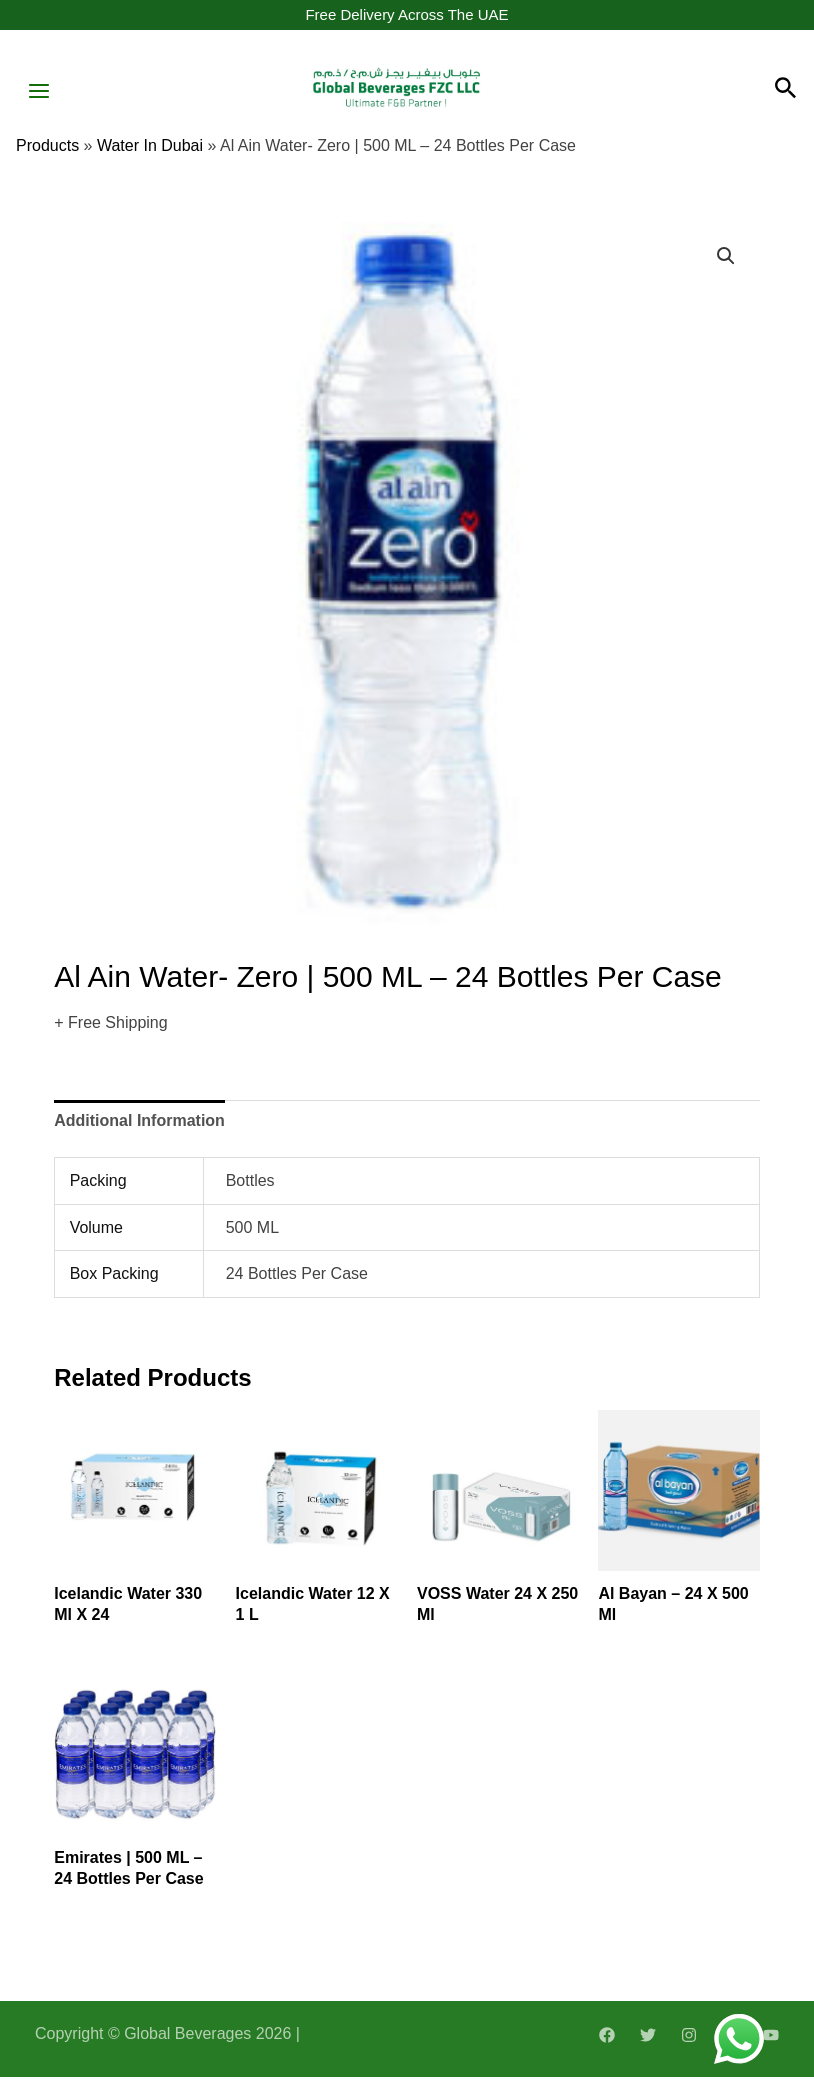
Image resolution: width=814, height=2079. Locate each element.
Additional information (139, 1122)
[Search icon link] (786, 91)
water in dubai (150, 148)
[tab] (139, 1123)
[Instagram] (689, 2037)
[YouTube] (771, 2037)
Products (47, 148)
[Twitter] (648, 2037)
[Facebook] (607, 2037)
